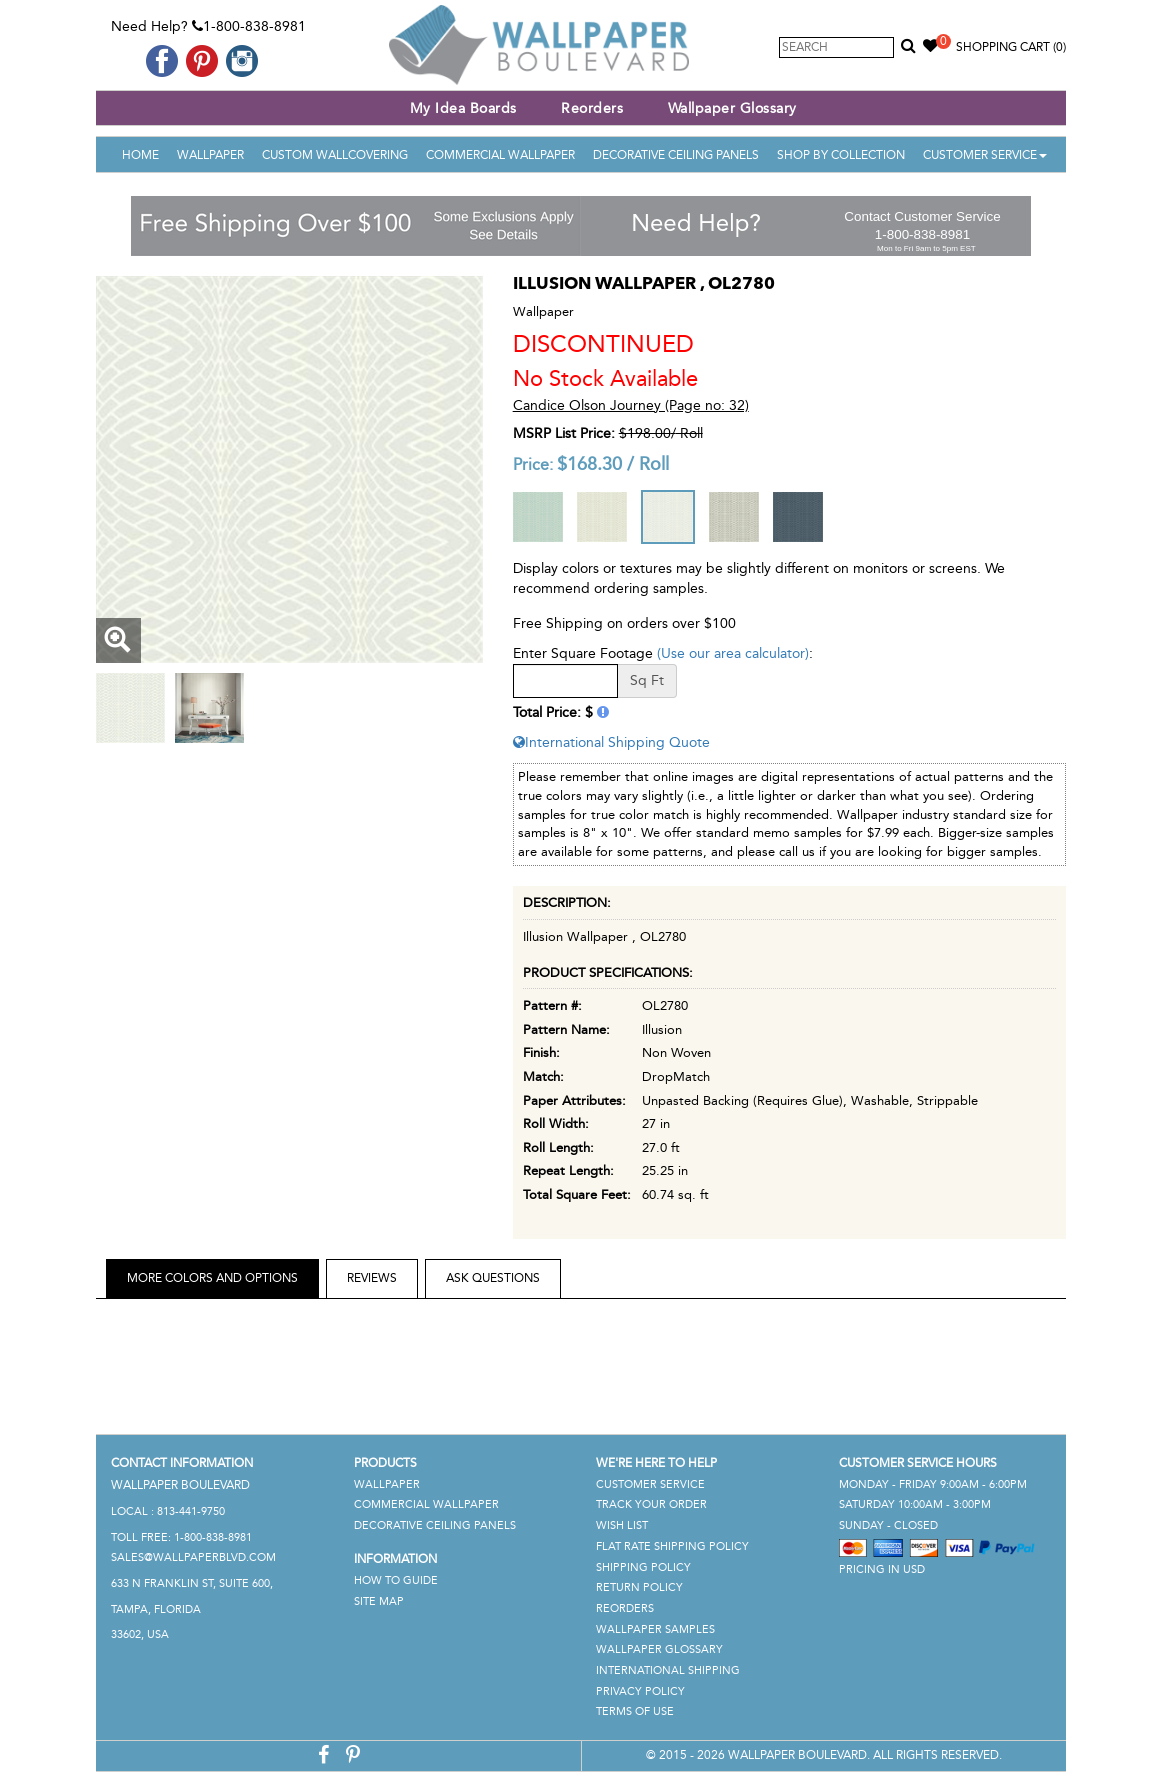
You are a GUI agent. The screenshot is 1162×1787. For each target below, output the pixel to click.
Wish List (622, 1525)
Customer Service (985, 155)
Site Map (379, 1601)
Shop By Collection (841, 155)
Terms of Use (635, 1711)
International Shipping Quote (611, 742)
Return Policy (639, 1587)
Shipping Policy (643, 1567)
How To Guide (396, 1580)
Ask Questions (493, 1278)
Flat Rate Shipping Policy (672, 1546)
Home (140, 155)
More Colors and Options (212, 1278)
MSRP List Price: (564, 433)
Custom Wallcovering (335, 155)
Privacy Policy (640, 1691)
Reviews (372, 1278)
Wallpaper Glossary (732, 108)
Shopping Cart (1011, 47)
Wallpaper (210, 155)
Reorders (592, 108)
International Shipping (668, 1670)
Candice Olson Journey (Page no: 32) (631, 405)
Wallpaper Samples (655, 1629)
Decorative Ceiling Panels (676, 155)
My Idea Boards (463, 108)
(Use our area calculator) (733, 653)
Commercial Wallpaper (500, 155)
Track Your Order (651, 1504)
